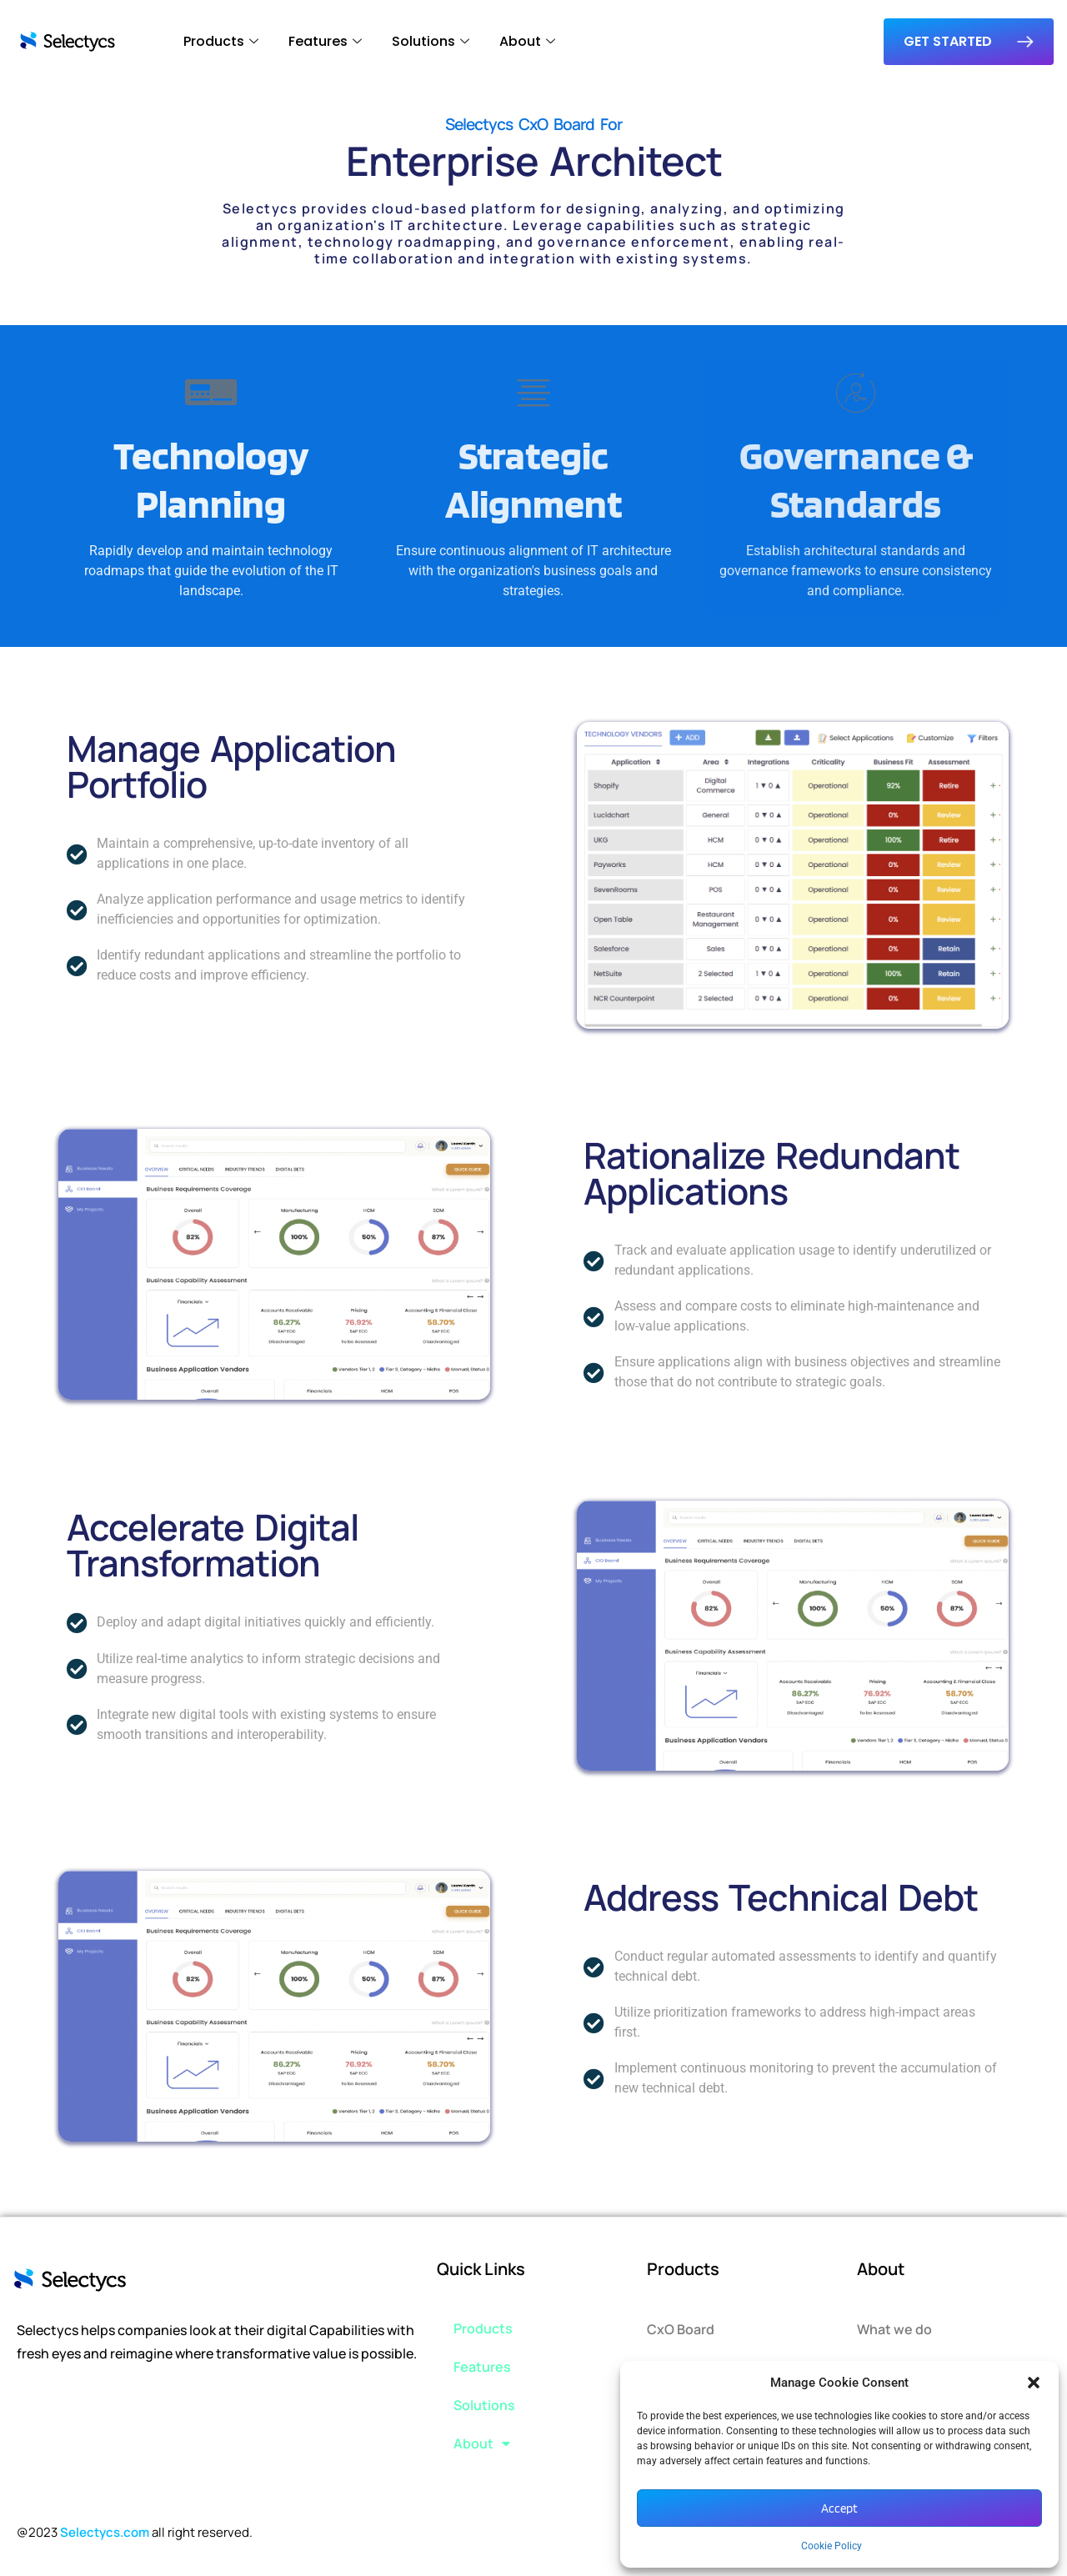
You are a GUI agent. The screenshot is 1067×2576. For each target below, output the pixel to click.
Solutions (430, 41)
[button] (1033, 2382)
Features (325, 41)
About (527, 41)
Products (220, 41)
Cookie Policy (831, 2546)
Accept (839, 2508)
